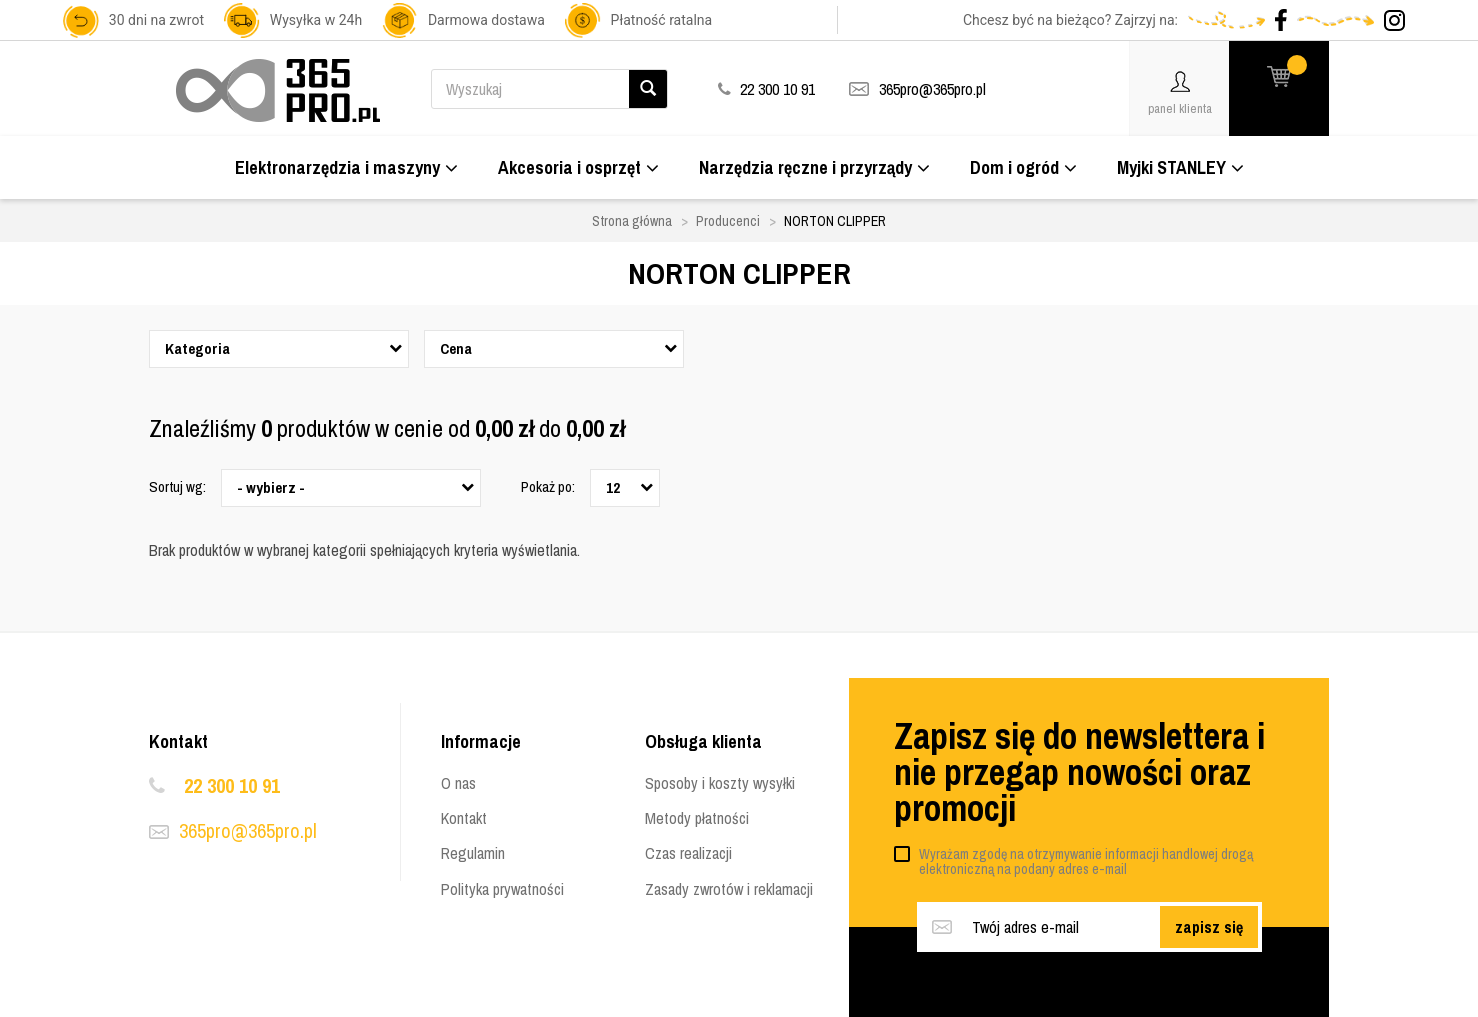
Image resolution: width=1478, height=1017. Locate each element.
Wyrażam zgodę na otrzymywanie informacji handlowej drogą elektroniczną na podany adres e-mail (1086, 861)
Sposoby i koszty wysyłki (720, 783)
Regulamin (473, 853)
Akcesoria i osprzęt (578, 167)
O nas (458, 783)
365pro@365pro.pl (932, 89)
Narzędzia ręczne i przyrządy (814, 167)
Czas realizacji (688, 853)
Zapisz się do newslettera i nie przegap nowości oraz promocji (1079, 772)
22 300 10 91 (232, 785)
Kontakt (464, 818)
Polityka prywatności (502, 889)
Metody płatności (697, 818)
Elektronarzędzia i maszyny (346, 167)
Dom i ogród (1023, 167)
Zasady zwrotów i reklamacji (729, 889)
